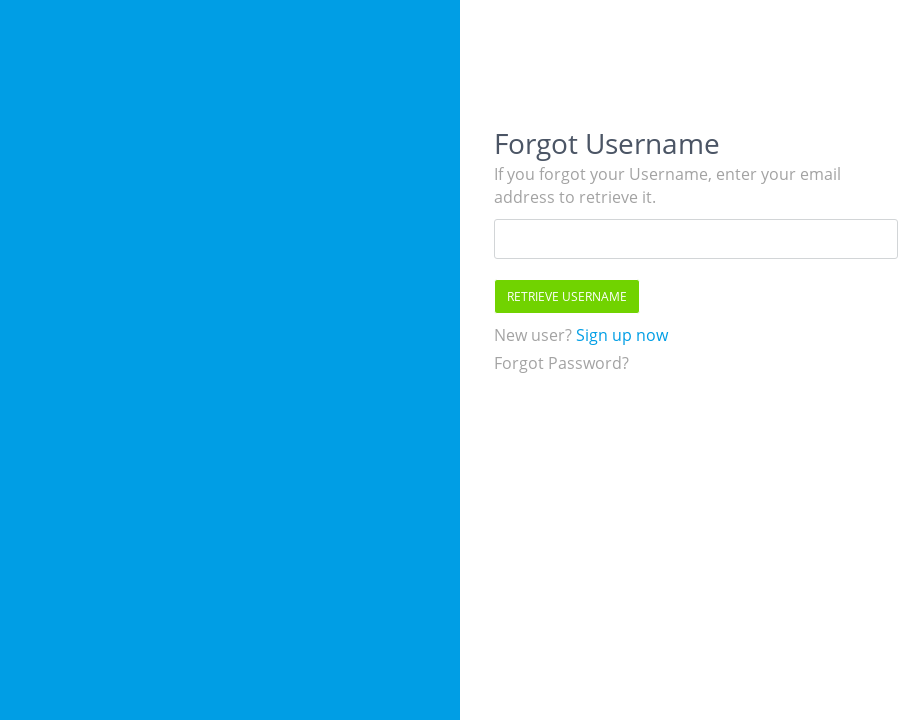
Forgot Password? (561, 363)
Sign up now (620, 335)
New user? (533, 335)
